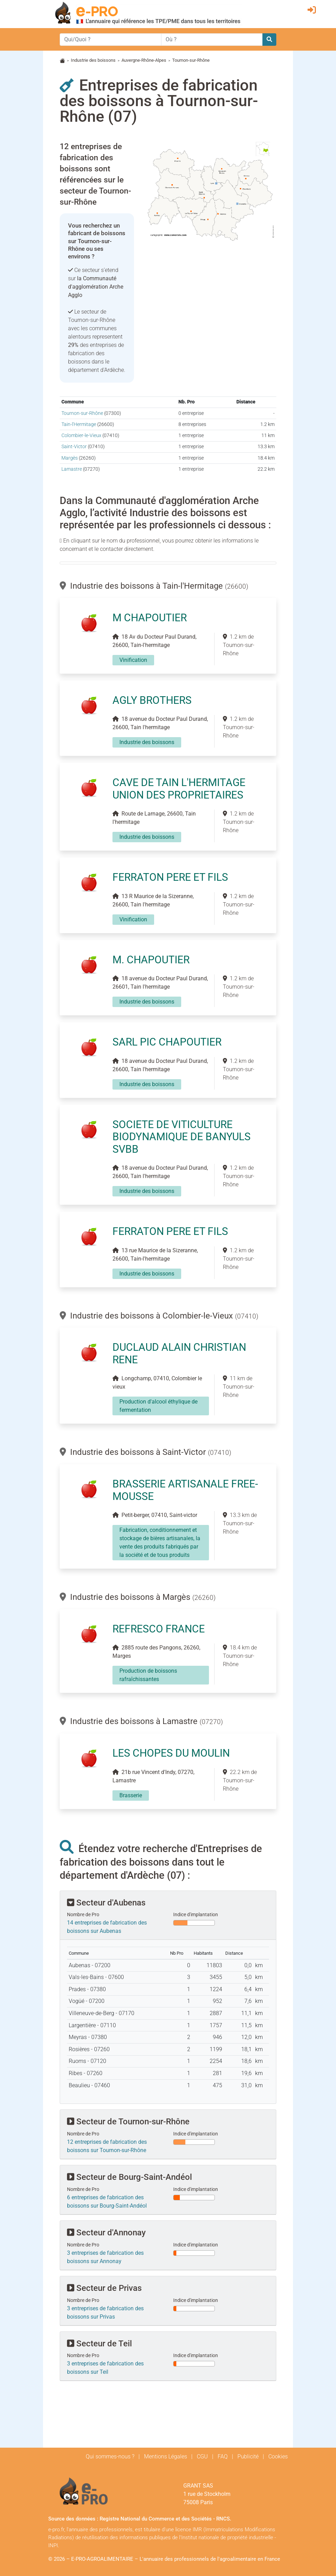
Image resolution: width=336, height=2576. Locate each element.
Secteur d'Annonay (106, 2232)
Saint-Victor (74, 447)
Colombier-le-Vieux (81, 435)
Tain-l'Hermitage (78, 424)
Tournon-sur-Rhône (82, 413)
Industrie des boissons (93, 60)
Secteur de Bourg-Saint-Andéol (129, 2177)
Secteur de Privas (104, 2288)
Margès (69, 458)
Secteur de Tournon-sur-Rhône (128, 2121)
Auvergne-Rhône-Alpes (143, 60)
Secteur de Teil (99, 2343)
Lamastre (71, 469)
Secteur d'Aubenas (106, 1903)
